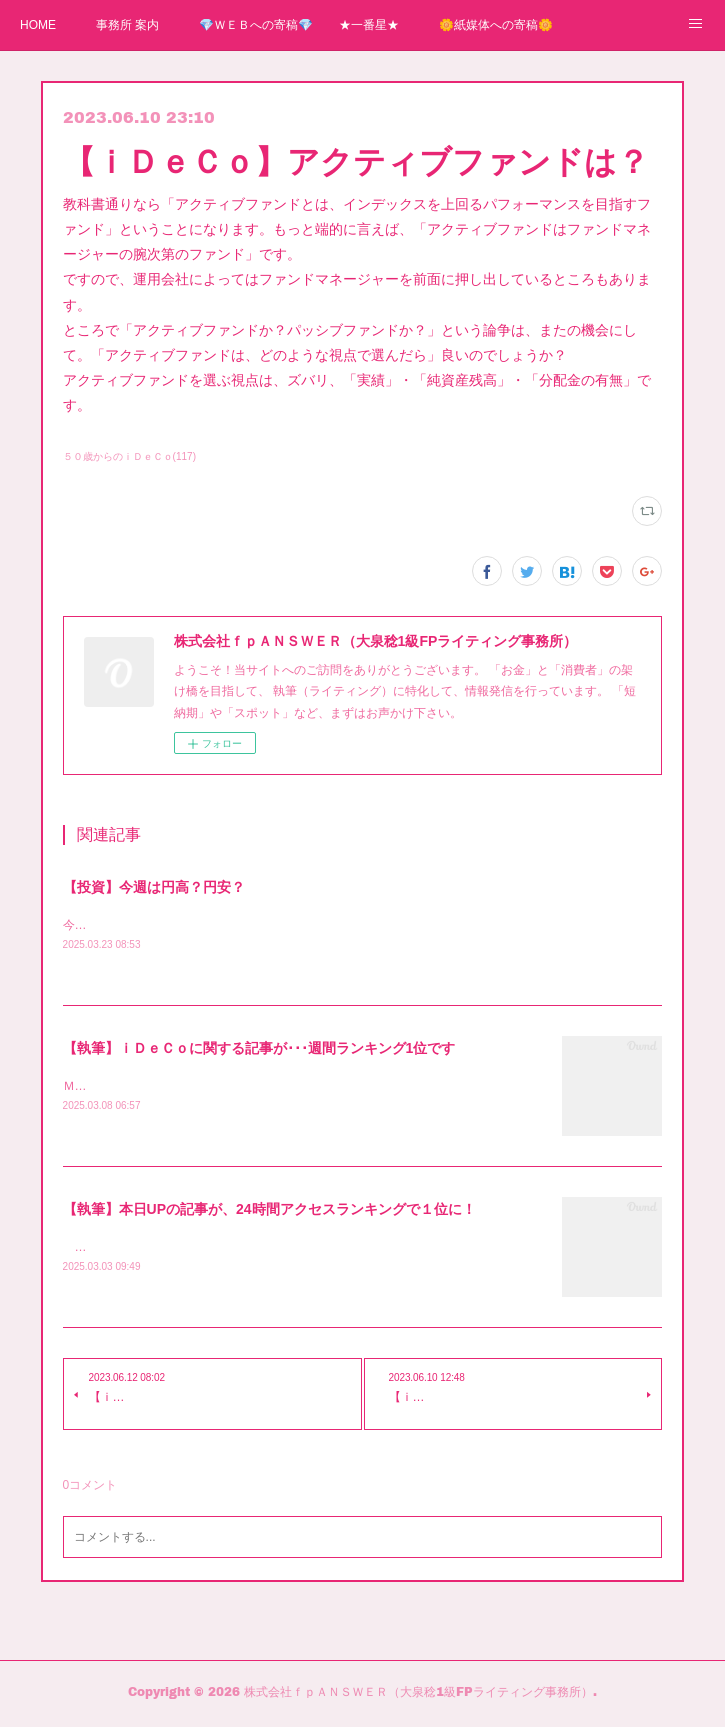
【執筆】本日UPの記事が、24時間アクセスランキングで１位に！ (269, 1211)
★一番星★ (369, 25)
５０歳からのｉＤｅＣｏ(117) (129, 456)
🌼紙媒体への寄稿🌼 (496, 25)
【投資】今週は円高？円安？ (154, 887)
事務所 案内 (127, 25)
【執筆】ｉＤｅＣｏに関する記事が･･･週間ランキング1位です (259, 1049)
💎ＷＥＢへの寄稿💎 (256, 25)
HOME (38, 25)
